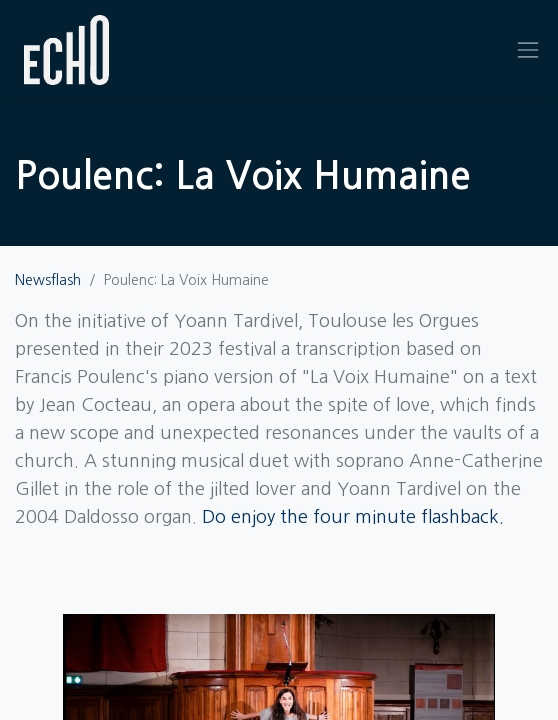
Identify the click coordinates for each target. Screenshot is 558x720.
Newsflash (48, 280)
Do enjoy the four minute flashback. (353, 517)
